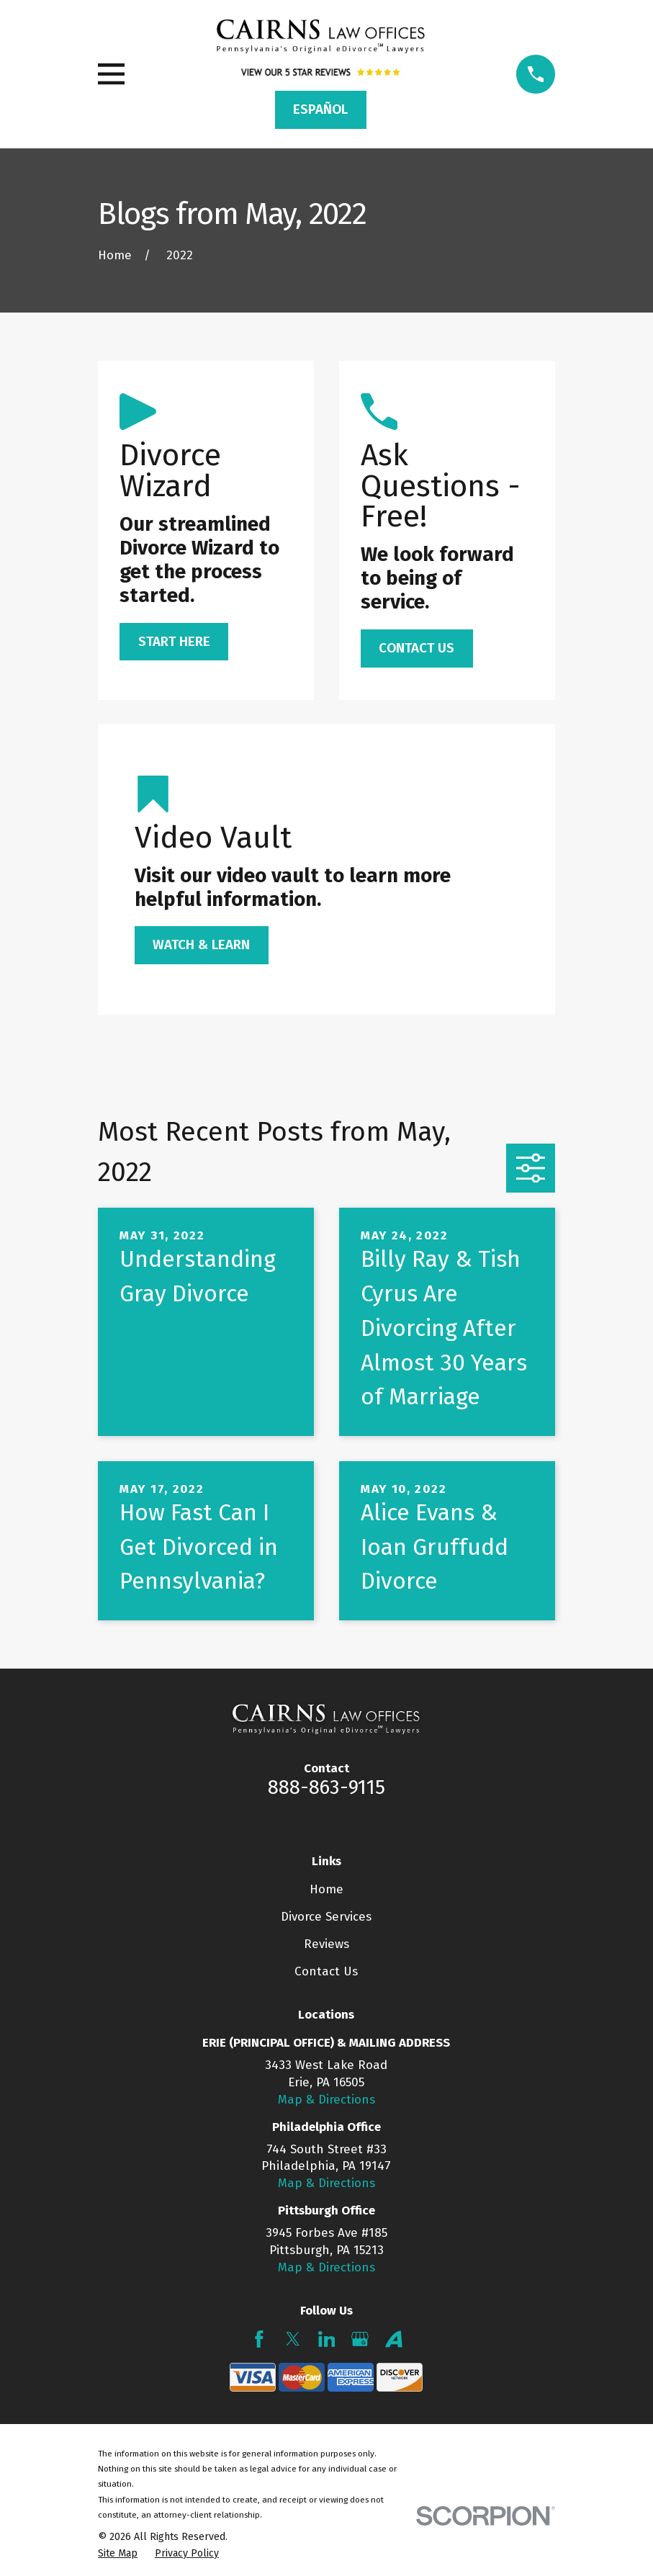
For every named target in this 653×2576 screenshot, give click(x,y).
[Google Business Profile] (360, 2339)
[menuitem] (118, 2553)
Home (326, 1889)
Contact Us (326, 1971)
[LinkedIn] (326, 2339)
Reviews (326, 1944)
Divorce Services (326, 1916)
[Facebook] (259, 2339)
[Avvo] (393, 2339)
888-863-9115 (326, 1787)
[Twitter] (293, 2339)
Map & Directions (326, 2099)
